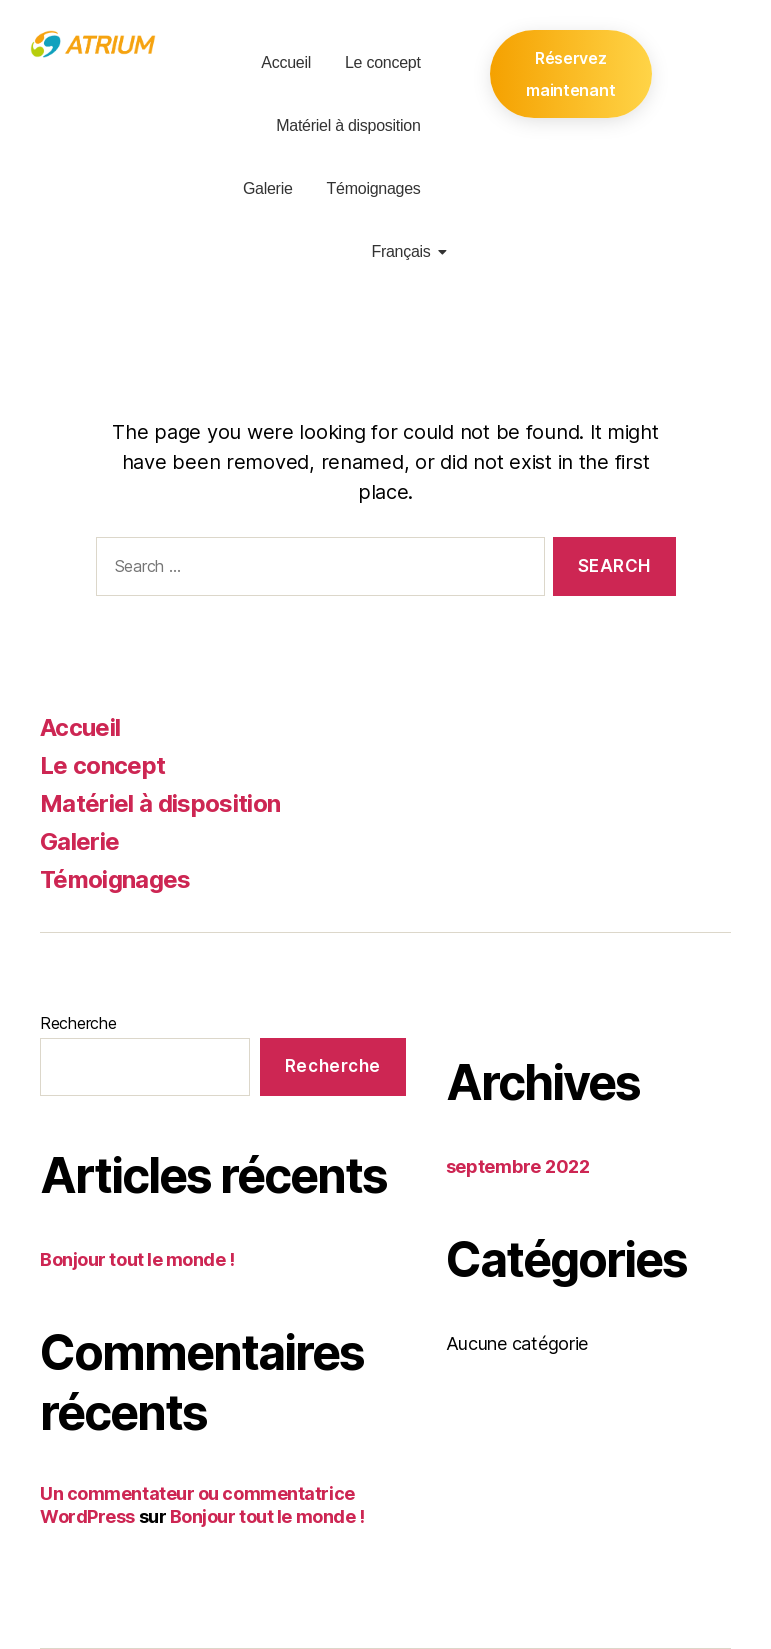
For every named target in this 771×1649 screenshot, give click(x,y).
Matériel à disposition (348, 125)
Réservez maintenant (570, 74)
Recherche (78, 1023)
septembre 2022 (518, 1166)
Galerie (268, 188)
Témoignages (374, 188)
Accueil (286, 62)
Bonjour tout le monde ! (137, 1259)
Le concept (383, 62)
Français (404, 251)
